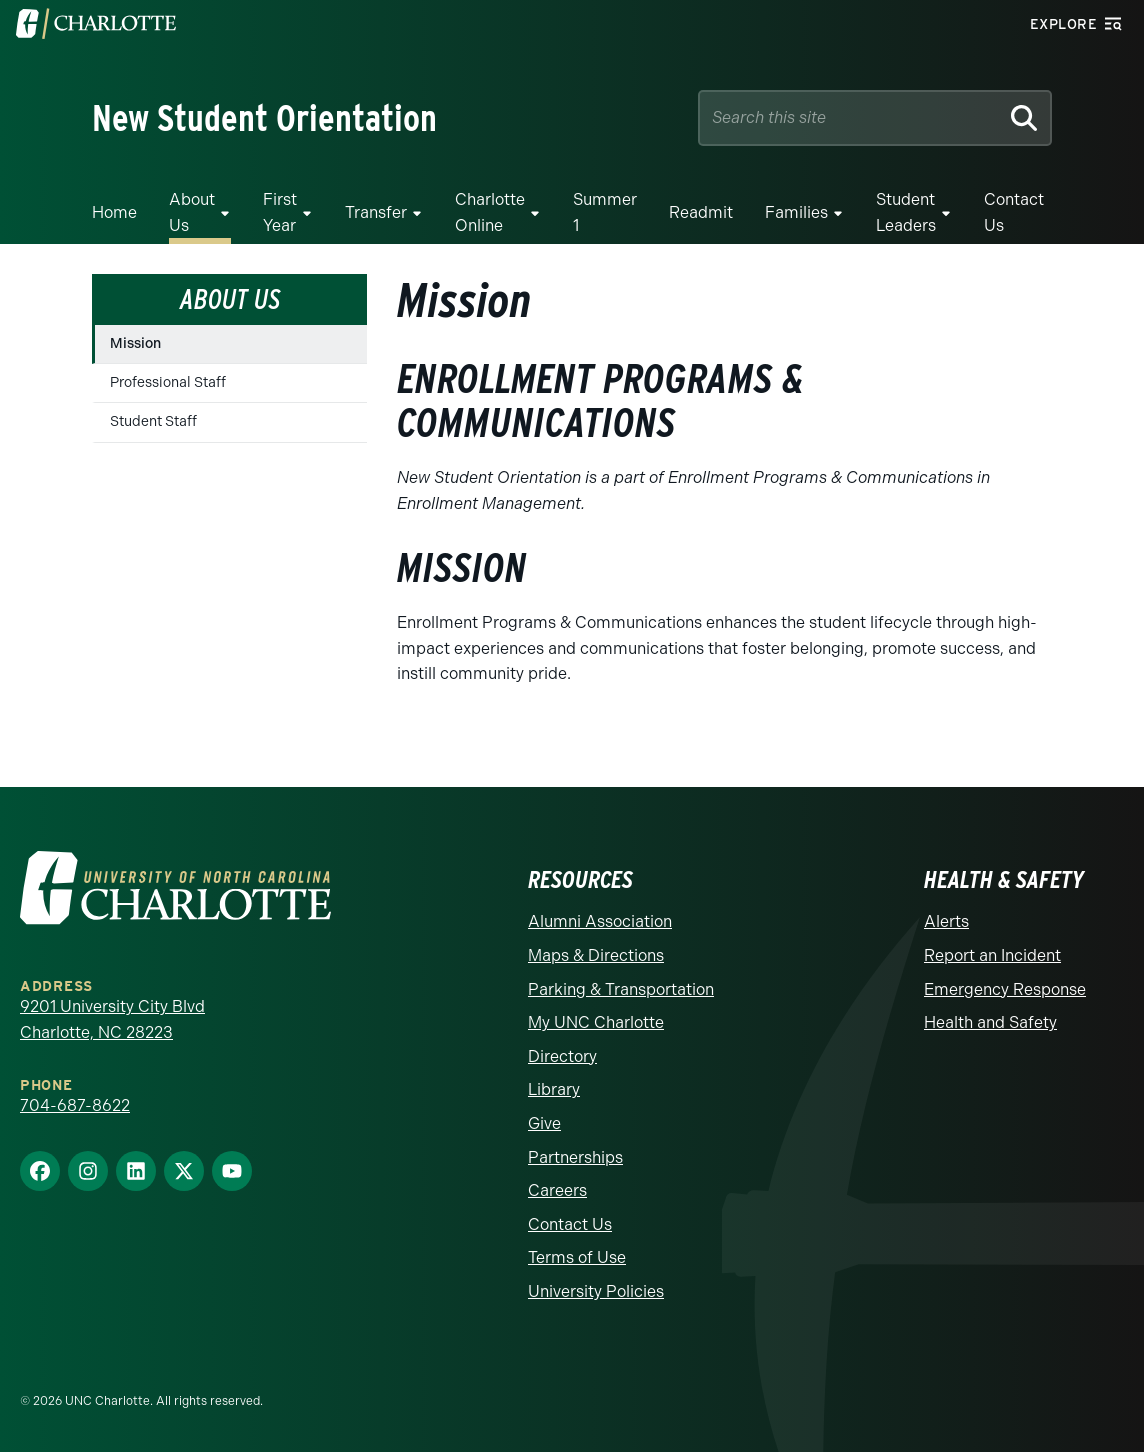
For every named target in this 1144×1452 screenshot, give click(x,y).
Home (114, 212)
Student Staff (153, 421)
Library (554, 1089)
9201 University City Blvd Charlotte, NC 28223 (112, 1019)
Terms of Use (577, 1257)
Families (796, 212)
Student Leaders (906, 212)
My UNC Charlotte (596, 1022)
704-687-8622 (75, 1105)
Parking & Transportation (621, 989)
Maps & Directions (596, 955)
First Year (280, 212)
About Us (192, 212)
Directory (562, 1056)
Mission (135, 343)
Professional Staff (168, 382)
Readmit (701, 212)
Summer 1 (605, 212)
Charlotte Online (490, 212)
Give (544, 1123)
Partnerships (575, 1157)
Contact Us (1014, 212)
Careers (557, 1190)
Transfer (376, 212)
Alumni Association (600, 921)
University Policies (596, 1291)
